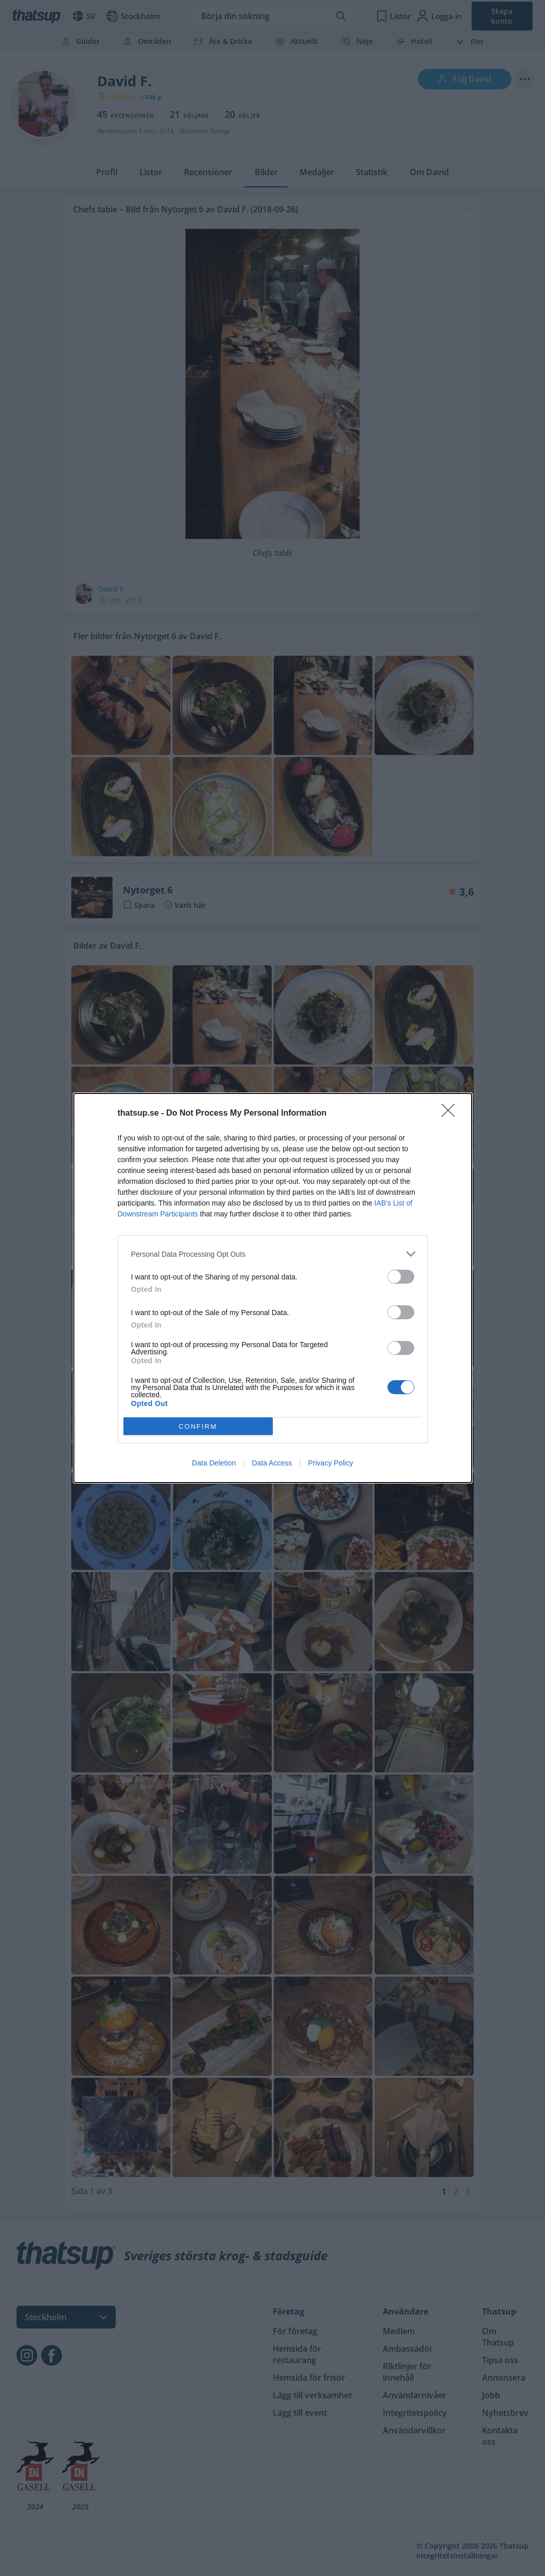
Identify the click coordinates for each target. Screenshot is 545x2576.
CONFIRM (198, 1426)
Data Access (272, 1463)
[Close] (451, 1113)
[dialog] (273, 1288)
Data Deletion (214, 1463)
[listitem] (272, 1253)
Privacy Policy (330, 1463)
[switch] (400, 1277)
